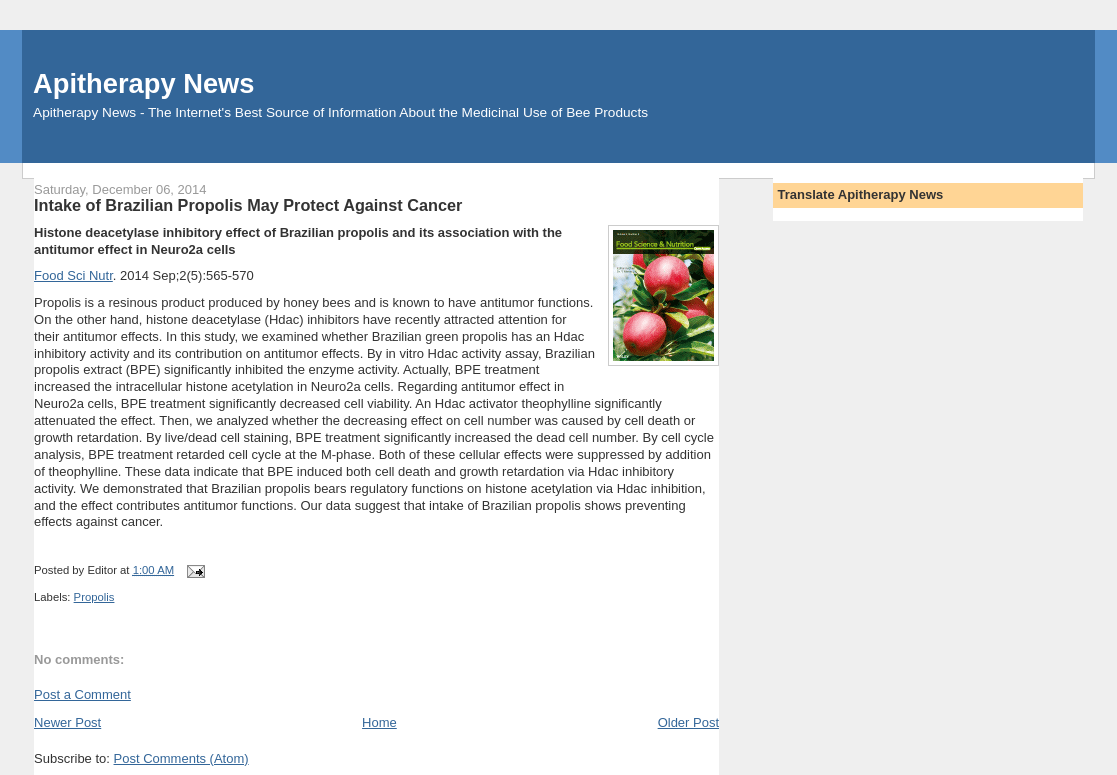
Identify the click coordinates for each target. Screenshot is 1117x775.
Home (379, 722)
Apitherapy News (143, 83)
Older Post (688, 722)
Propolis (94, 597)
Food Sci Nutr (73, 275)
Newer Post (67, 722)
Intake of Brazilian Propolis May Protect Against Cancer (248, 205)
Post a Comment (82, 694)
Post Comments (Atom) (181, 758)
